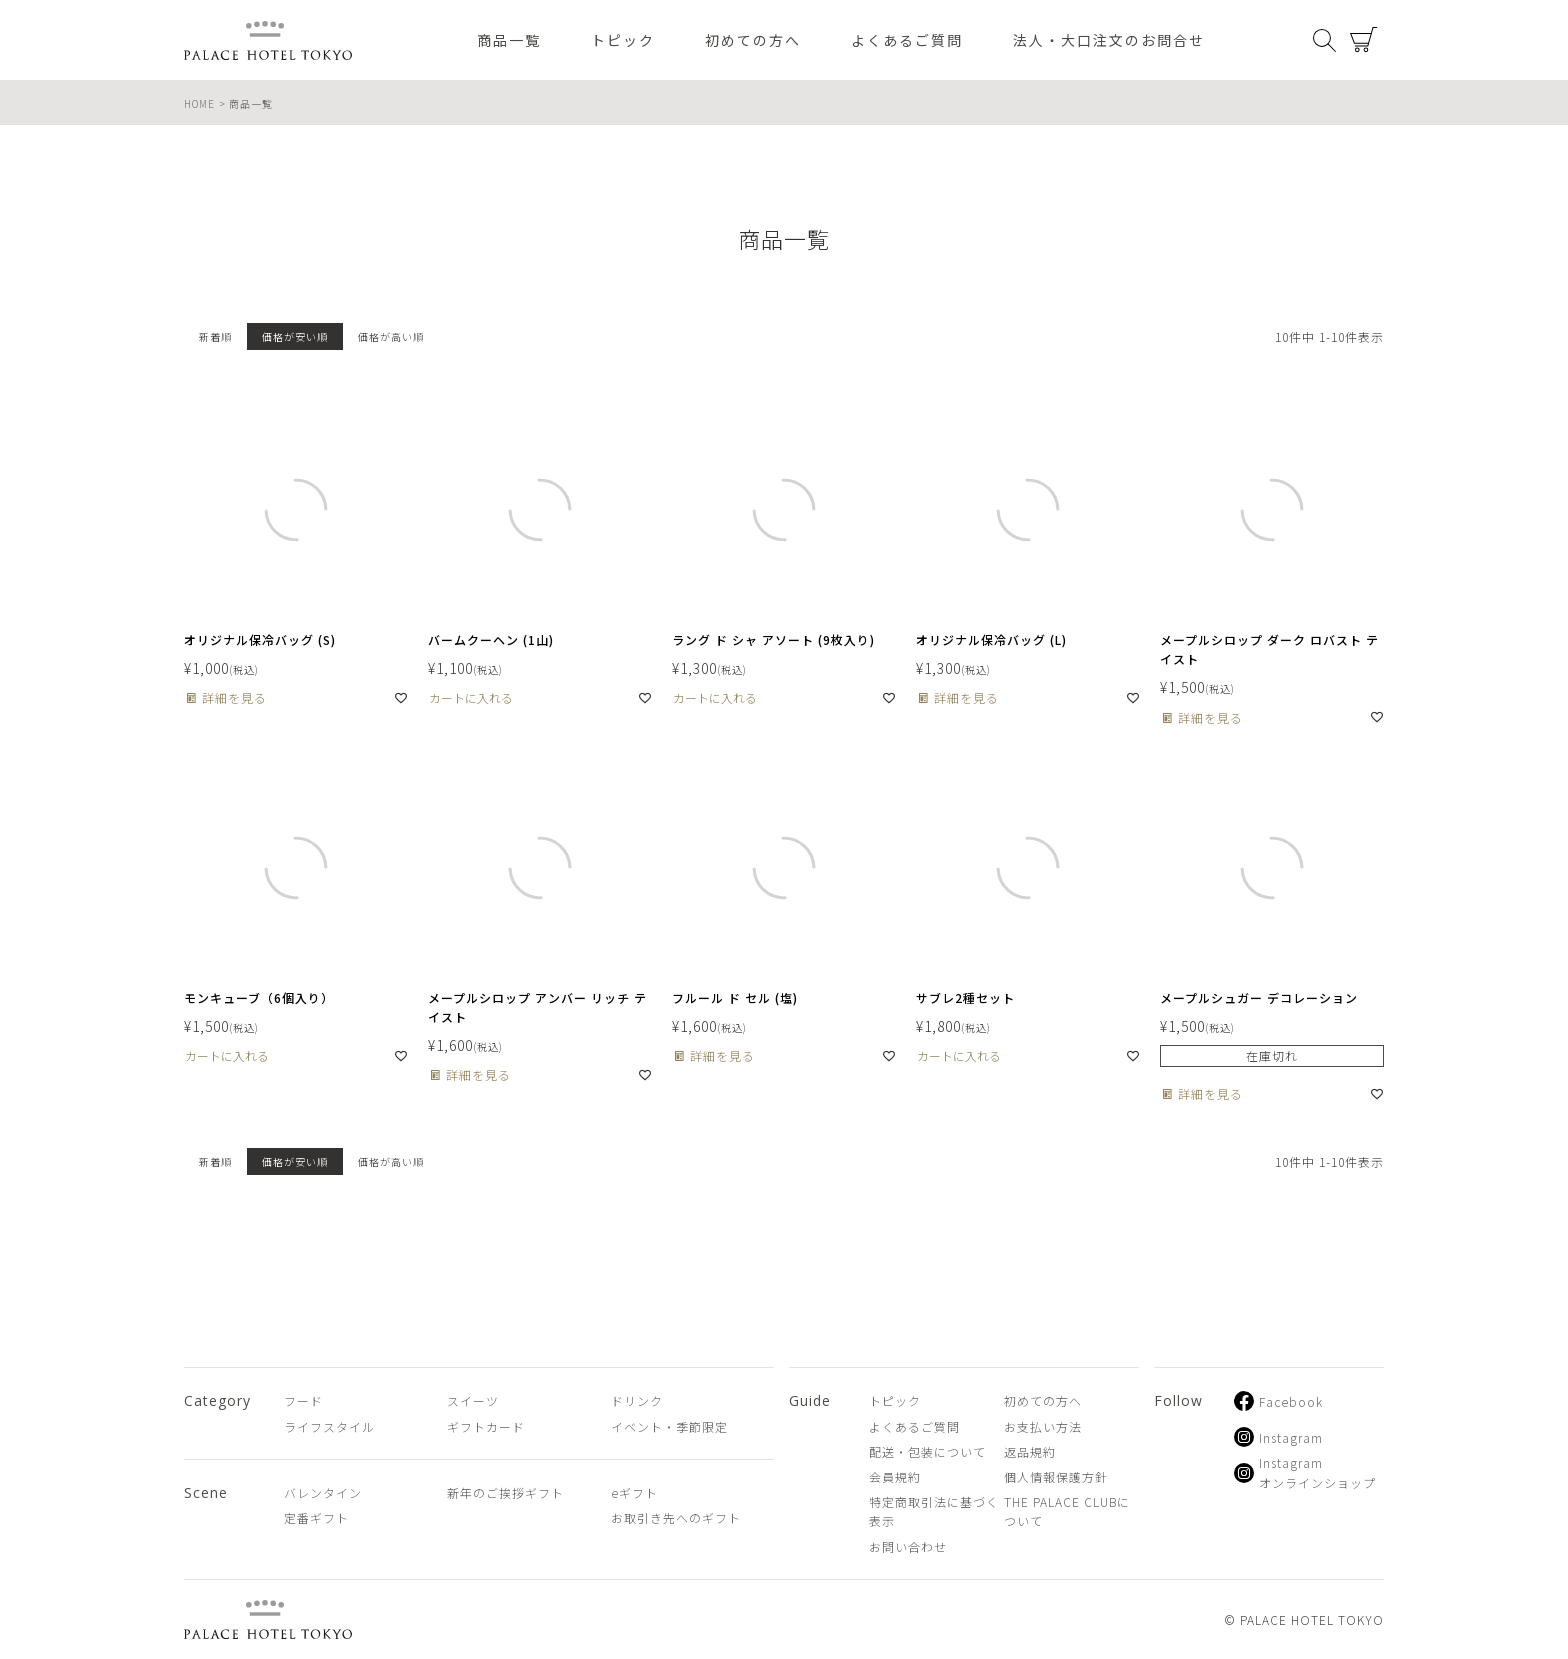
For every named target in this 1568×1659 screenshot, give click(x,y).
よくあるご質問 (907, 40)
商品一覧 (509, 40)
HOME (199, 103)
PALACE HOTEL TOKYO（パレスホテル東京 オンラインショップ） (268, 40)
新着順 (215, 336)
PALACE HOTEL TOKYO (268, 1619)
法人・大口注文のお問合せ (1109, 40)
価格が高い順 (391, 336)
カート (1364, 40)
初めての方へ (753, 40)
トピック (623, 40)
